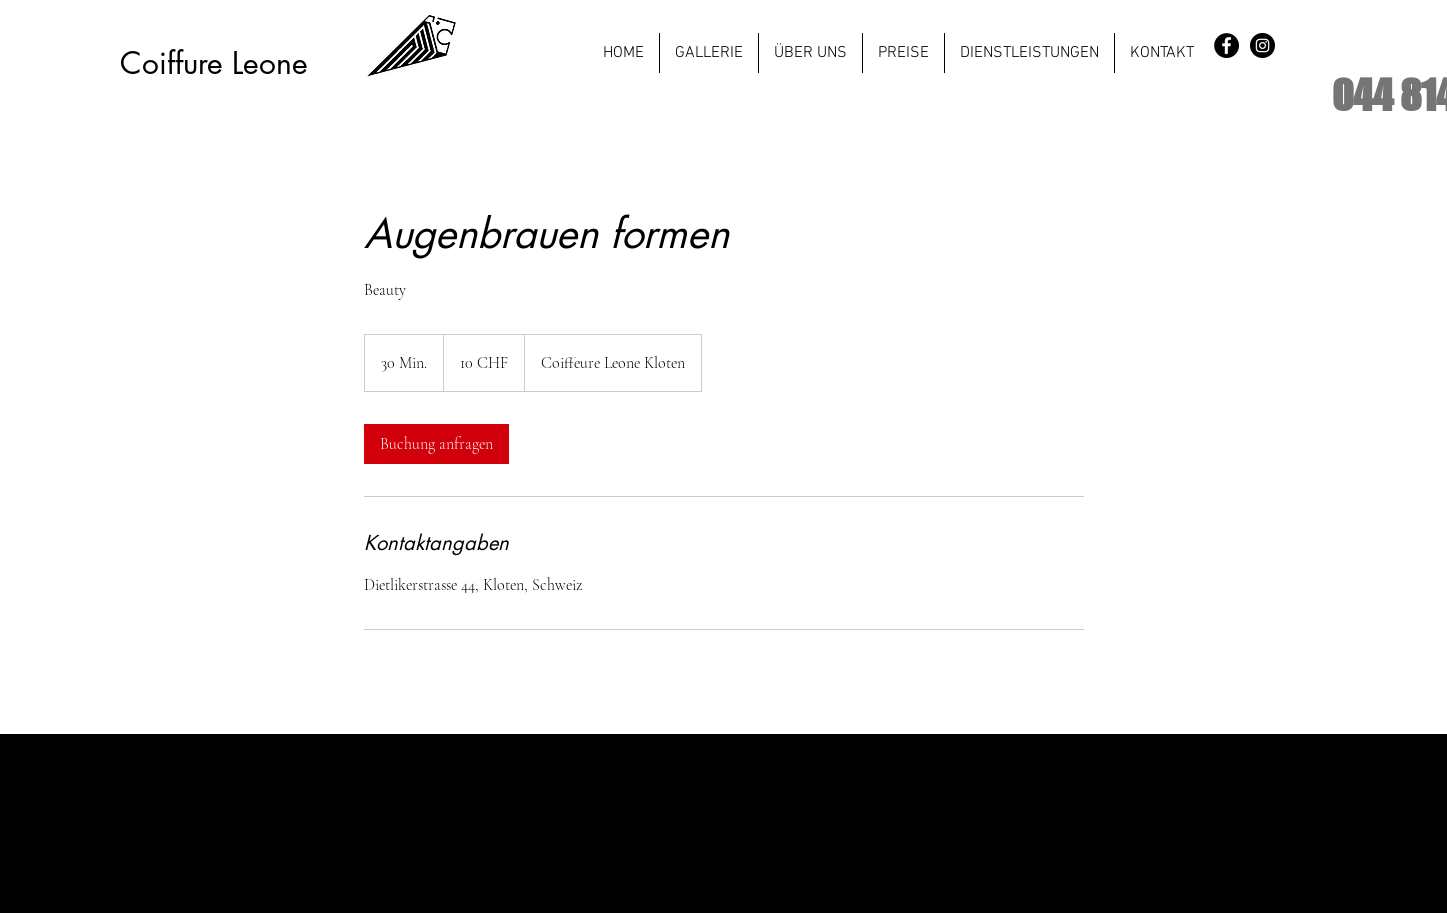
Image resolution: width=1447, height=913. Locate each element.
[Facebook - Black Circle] (1226, 45)
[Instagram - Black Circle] (1262, 45)
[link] (436, 444)
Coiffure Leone (214, 63)
